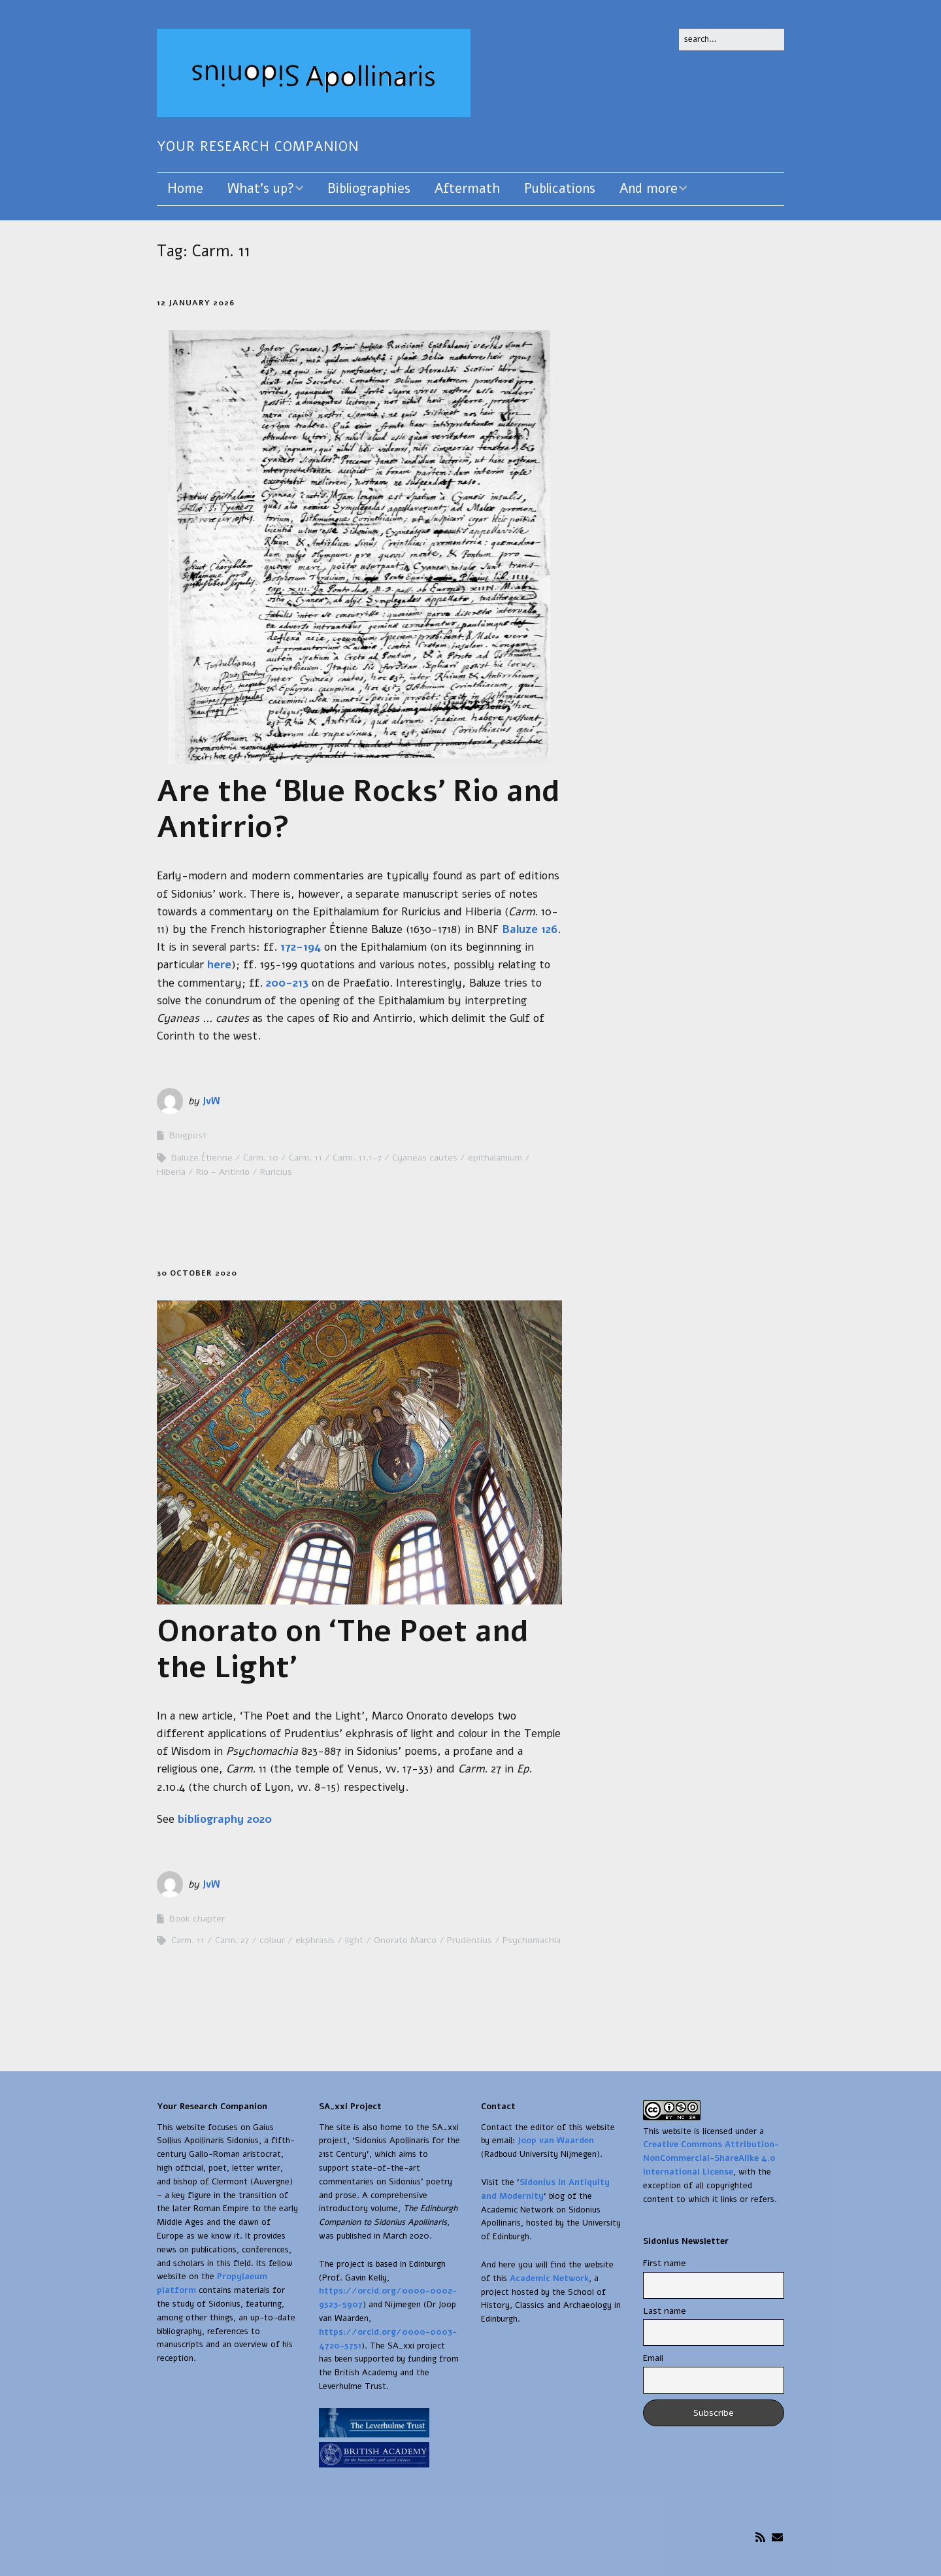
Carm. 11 (305, 1157)
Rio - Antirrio (223, 1172)
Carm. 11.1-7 (357, 1157)
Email (653, 2358)
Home (185, 188)
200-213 (287, 983)
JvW (211, 1101)
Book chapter (197, 1918)
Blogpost (187, 1135)
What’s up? (260, 188)
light (354, 1940)
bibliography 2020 (225, 1819)
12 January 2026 (196, 302)
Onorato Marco (405, 1940)
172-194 (300, 947)
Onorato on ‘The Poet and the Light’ (343, 1649)
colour (272, 1940)
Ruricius (276, 1172)
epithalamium (495, 1157)
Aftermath (467, 188)
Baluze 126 (529, 929)
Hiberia (171, 1172)
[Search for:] (731, 39)
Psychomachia (532, 1940)
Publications (559, 188)
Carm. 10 (260, 1157)
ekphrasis (315, 1940)
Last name (664, 2311)
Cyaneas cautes (424, 1157)
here (219, 964)
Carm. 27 (232, 1940)
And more (648, 188)
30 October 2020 (197, 1273)
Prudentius (469, 1940)
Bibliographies (368, 188)
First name (664, 2263)
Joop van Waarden (556, 2140)
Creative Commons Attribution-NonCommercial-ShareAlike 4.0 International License (711, 2158)
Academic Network (549, 2278)
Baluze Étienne (202, 1157)
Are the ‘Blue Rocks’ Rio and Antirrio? (358, 809)
